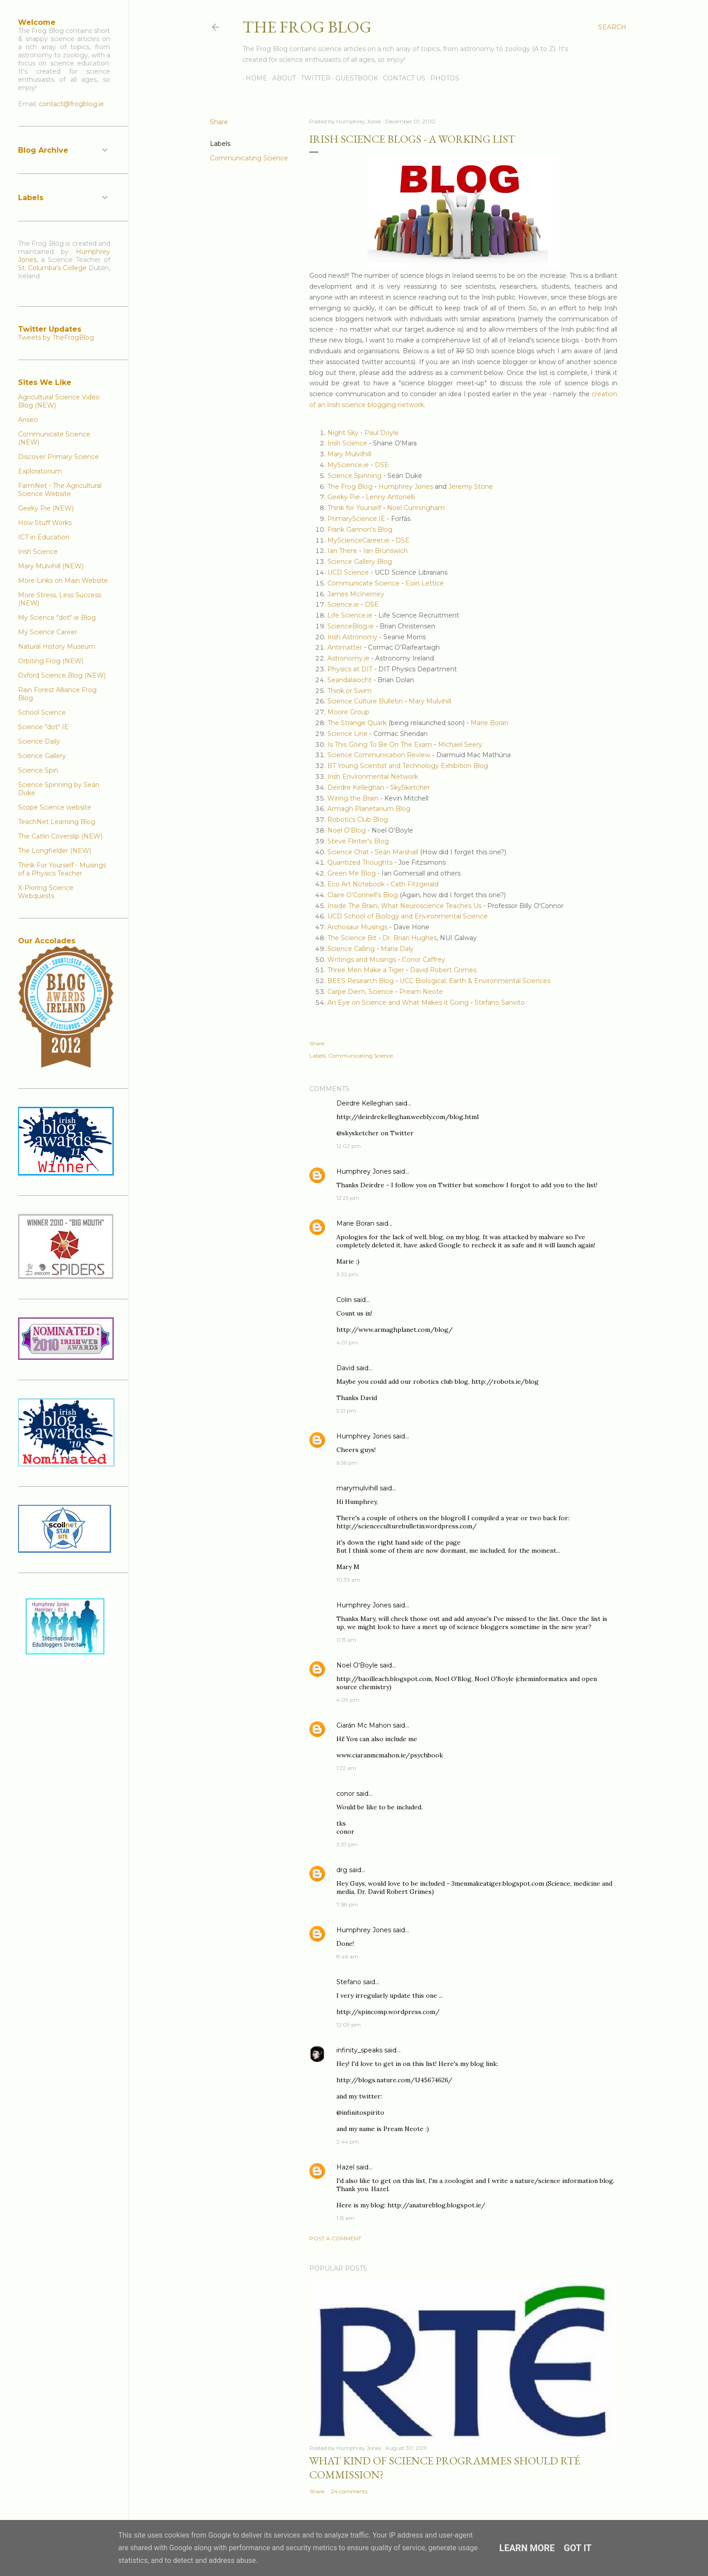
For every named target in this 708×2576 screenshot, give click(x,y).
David (345, 1368)
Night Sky (343, 433)
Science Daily (39, 741)
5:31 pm (346, 1410)
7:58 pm (347, 1904)
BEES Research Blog (360, 981)
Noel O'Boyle (357, 1665)
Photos (441, 78)
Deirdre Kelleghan (355, 787)
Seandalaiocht (349, 680)
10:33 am (348, 1579)
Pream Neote (421, 992)
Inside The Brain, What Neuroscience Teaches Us (404, 906)
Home (253, 78)
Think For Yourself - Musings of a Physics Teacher (62, 869)
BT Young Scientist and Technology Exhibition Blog (407, 766)
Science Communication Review (378, 755)
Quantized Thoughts (359, 862)
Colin (344, 1300)
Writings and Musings (361, 959)
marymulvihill (357, 1488)
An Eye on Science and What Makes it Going (398, 1002)
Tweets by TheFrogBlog (56, 337)
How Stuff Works (45, 523)
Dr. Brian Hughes (409, 938)
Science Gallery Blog (359, 561)
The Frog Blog (307, 26)
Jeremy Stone (470, 486)
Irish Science (347, 443)
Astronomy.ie (348, 658)
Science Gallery (42, 756)
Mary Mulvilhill (349, 454)
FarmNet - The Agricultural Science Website (60, 490)
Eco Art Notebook (356, 884)
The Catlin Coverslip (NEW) (60, 836)
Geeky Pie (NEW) (46, 508)
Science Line (347, 734)
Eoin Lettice (424, 583)
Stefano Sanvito (500, 1002)
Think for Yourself (354, 508)
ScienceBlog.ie (350, 626)
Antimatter (344, 647)
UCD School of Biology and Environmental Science (407, 916)
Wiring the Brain (352, 798)
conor (345, 1793)
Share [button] (219, 122)
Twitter (312, 78)
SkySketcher (409, 787)
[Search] (612, 27)
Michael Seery (460, 744)
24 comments (349, 2491)
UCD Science (348, 572)
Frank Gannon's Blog (359, 529)
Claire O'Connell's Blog (362, 895)
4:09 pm (347, 1699)
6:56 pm (347, 1462)
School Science (42, 712)
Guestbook (353, 78)
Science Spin (38, 770)
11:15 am (346, 1639)
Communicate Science (363, 583)
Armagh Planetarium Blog (368, 809)
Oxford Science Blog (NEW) (62, 675)
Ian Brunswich (385, 551)
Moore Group (348, 712)
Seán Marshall (396, 852)
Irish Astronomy (352, 637)
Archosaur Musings (357, 927)
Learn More (527, 2548)
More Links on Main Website (63, 580)
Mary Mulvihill (430, 701)
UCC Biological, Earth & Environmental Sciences (475, 981)
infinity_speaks (359, 2050)
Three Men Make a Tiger (365, 970)
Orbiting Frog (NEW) (51, 661)
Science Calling (351, 949)
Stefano (348, 1982)
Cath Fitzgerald (414, 884)
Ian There (342, 551)
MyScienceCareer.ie (358, 540)
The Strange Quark (357, 723)
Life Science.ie (350, 615)
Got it (578, 2548)
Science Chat (348, 852)
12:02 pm (348, 1146)
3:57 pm (347, 1844)
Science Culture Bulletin (365, 701)
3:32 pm (347, 1274)
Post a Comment (335, 2238)
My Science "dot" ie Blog (57, 618)
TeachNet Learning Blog (56, 822)
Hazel (345, 2167)
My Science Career (47, 632)
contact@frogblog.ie (71, 104)
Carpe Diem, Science (360, 992)
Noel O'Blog (346, 830)
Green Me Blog (351, 873)
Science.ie (343, 604)
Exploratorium (40, 471)
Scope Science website (54, 807)
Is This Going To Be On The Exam (379, 744)
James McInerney (355, 594)
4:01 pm (347, 1342)
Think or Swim (349, 691)
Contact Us (401, 78)
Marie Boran (489, 723)
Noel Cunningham (416, 508)
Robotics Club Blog (357, 819)
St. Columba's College (52, 268)
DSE (382, 465)
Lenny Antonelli (390, 497)
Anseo (28, 420)
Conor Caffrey (422, 959)
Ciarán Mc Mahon (363, 1725)
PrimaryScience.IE (356, 519)
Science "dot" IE (43, 727)
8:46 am (347, 1956)
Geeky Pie (343, 497)
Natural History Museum (56, 646)
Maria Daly (397, 949)
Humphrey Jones (405, 486)
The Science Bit (352, 938)
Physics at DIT (350, 669)
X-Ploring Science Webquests (46, 892)
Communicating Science (249, 158)
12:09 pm (348, 2024)
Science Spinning (354, 476)
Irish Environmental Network (372, 777)
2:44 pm (347, 2141)
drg (341, 1870)
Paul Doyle (381, 433)
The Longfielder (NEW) (54, 851)
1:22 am (346, 1768)
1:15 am (345, 2218)
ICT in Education (44, 537)
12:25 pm (347, 1197)
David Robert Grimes (443, 970)
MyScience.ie (348, 465)
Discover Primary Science (58, 457)
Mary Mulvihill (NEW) (51, 566)
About (281, 78)
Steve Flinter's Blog (358, 841)
